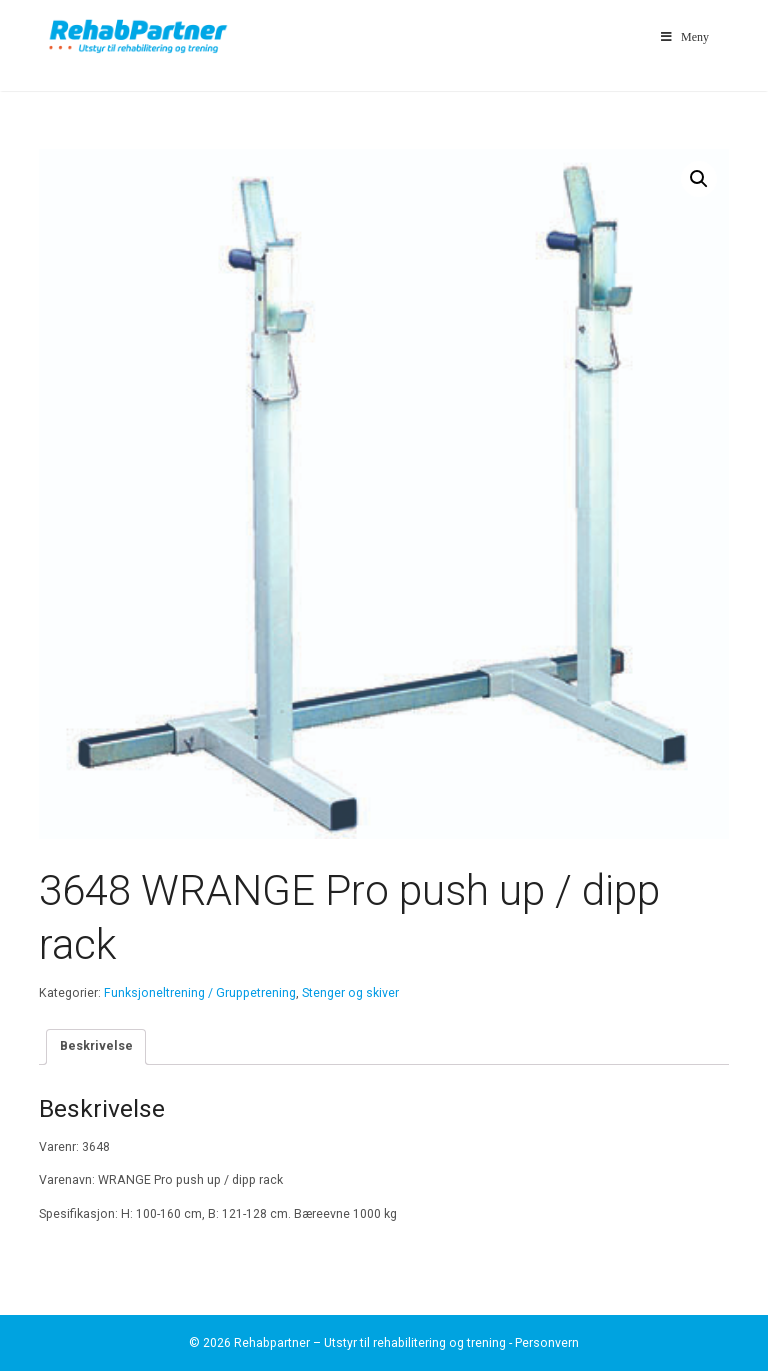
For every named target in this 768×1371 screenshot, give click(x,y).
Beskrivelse (96, 1046)
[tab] (96, 1046)
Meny (683, 37)
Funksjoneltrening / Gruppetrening (200, 993)
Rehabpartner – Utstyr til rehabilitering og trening (370, 1343)
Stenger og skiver (350, 993)
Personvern (547, 1343)
